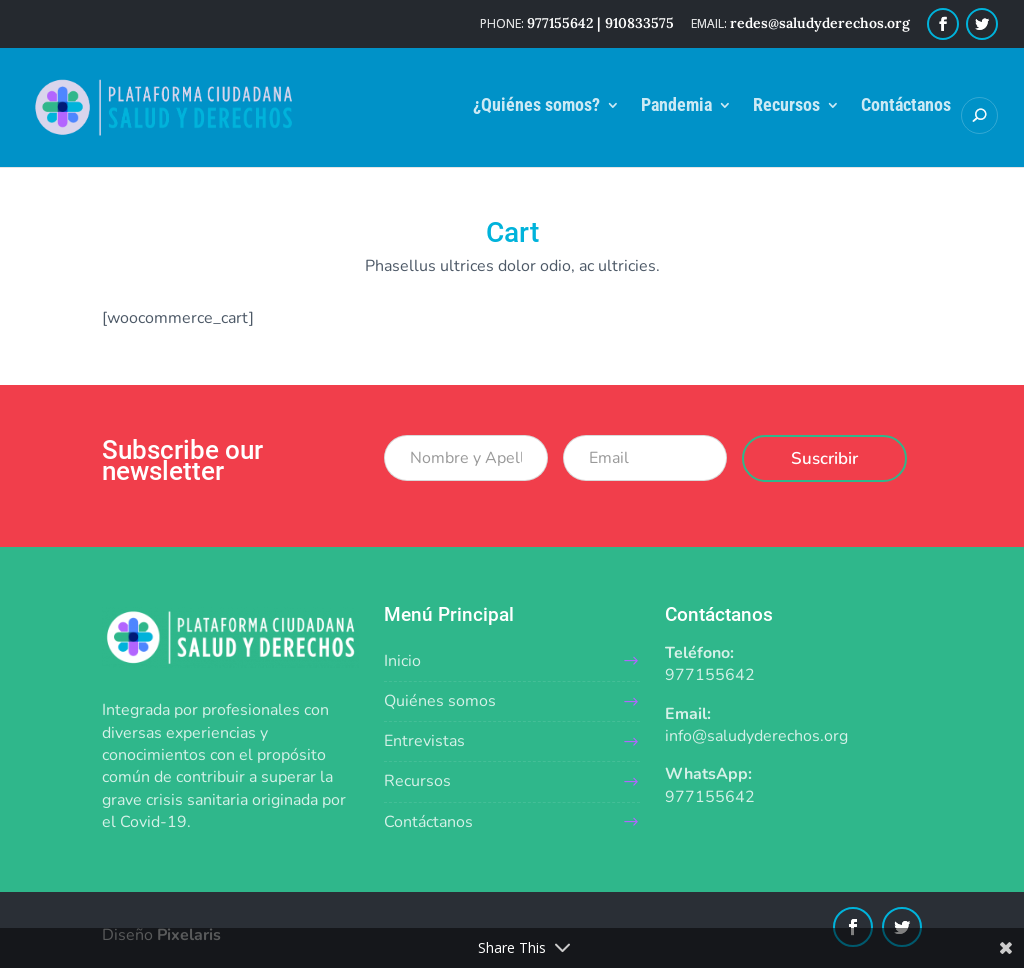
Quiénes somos (440, 701)
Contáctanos (906, 106)
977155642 (710, 675)
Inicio (402, 661)
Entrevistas (424, 741)
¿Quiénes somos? (536, 106)
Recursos (786, 106)
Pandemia (676, 106)
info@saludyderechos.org (756, 736)
